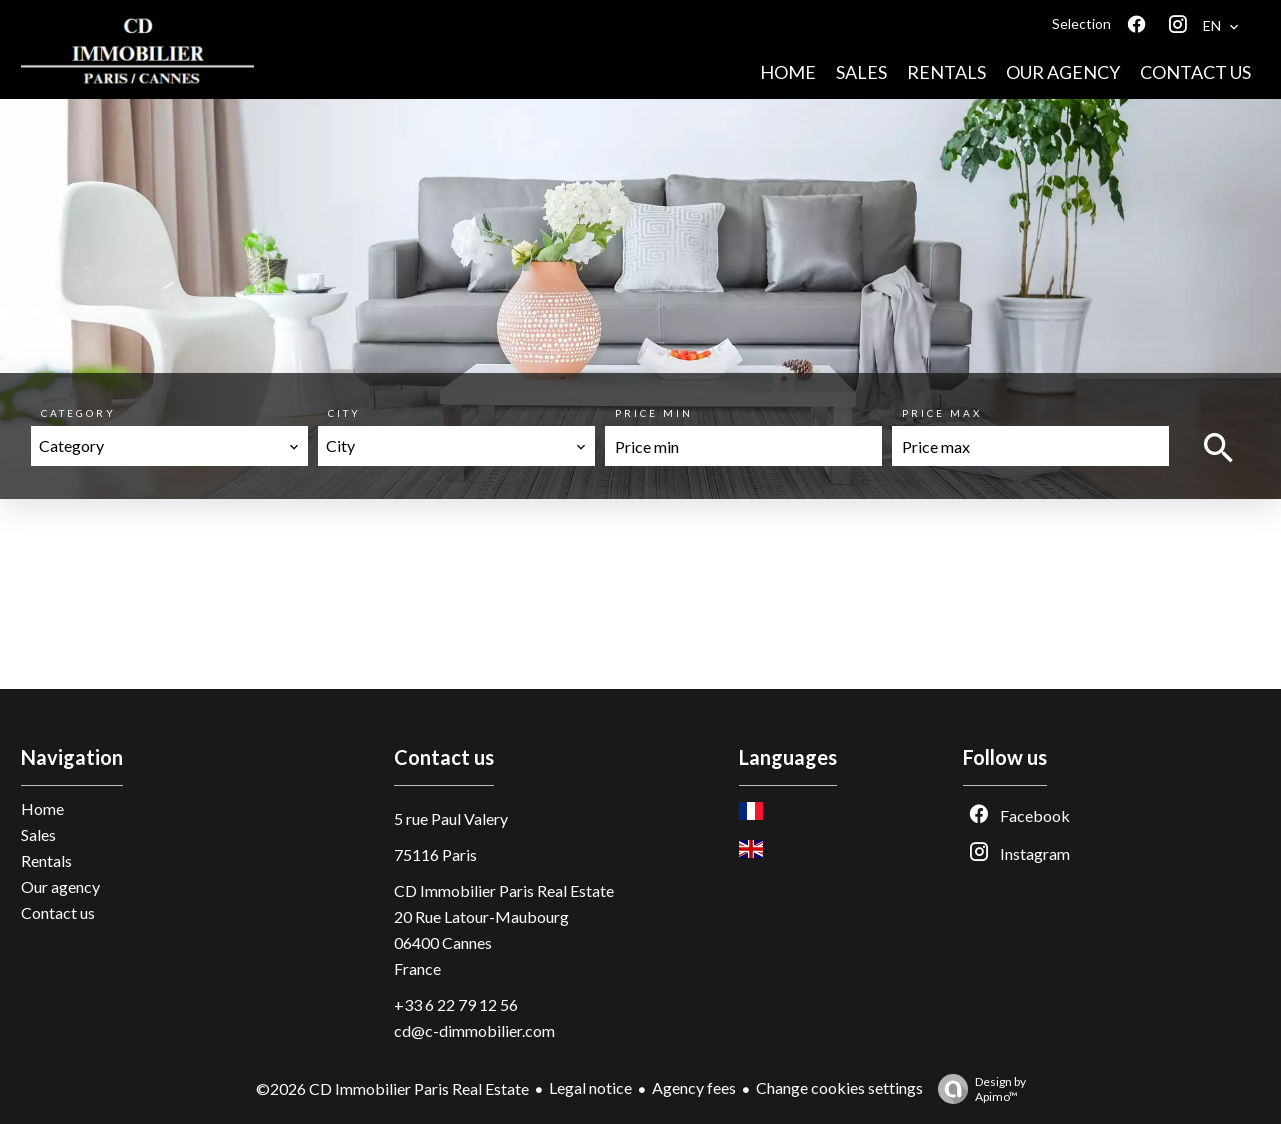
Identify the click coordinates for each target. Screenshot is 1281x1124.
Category (78, 413)
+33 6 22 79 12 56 (456, 1004)
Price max (942, 413)
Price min (654, 413)
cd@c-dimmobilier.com (474, 1030)
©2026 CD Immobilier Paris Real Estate (392, 1088)
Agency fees (694, 1087)
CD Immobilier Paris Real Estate (504, 890)
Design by (977, 1089)
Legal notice (590, 1087)
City (344, 413)
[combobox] (169, 446)
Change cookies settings (839, 1087)
